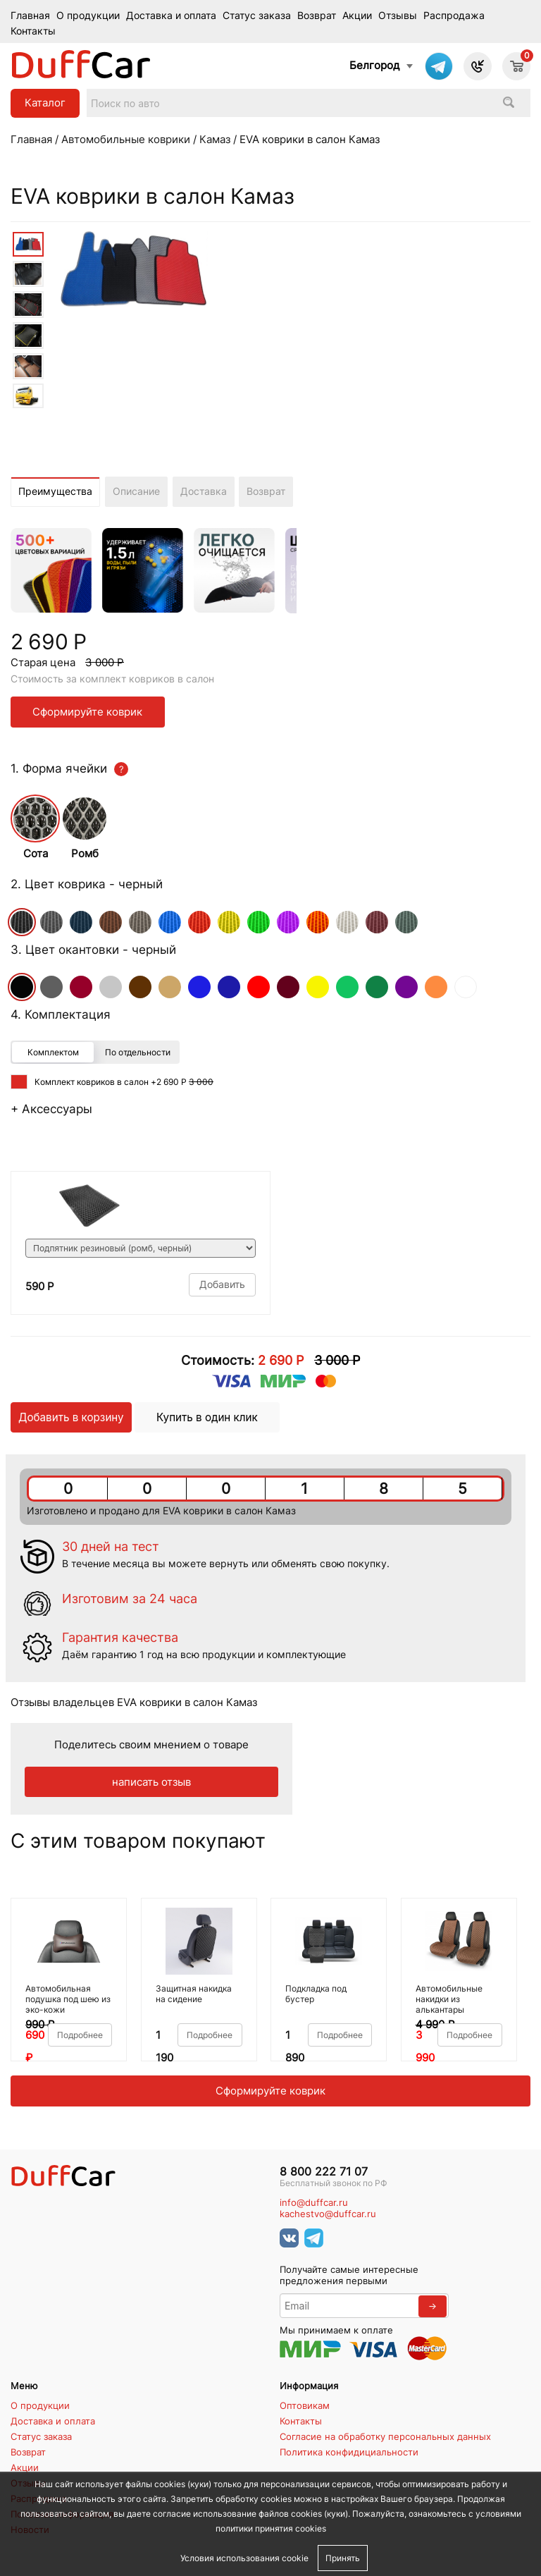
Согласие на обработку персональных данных (385, 2436)
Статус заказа (257, 15)
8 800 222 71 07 (324, 2171)
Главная (30, 15)
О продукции (88, 15)
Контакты (33, 31)
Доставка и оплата (171, 15)
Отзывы (397, 15)
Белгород (374, 65)
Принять (342, 2558)
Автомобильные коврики (125, 139)
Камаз (214, 139)
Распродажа (454, 15)
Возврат (316, 15)
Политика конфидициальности (349, 2452)
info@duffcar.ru (314, 2202)
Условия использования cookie (244, 2558)
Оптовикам (305, 2405)
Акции (357, 15)
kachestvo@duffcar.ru (328, 2214)
